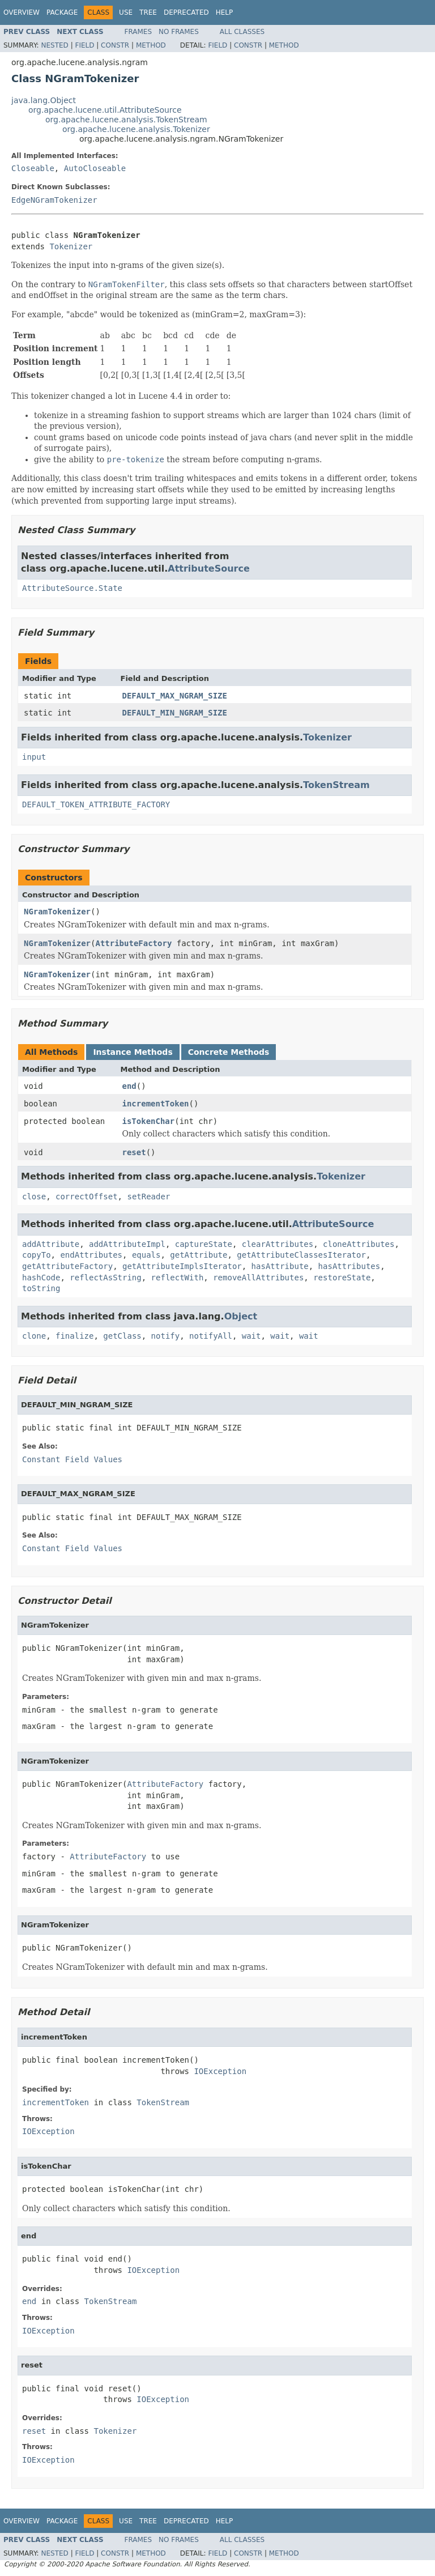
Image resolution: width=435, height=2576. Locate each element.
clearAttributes (277, 1244)
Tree (148, 12)
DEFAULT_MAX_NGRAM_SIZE (174, 695)
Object (241, 1316)
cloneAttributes (358, 1244)
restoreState (341, 1277)
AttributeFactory (133, 943)
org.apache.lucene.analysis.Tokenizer (136, 129)
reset (134, 1152)
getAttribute (198, 1254)
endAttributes (91, 1254)
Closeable (32, 168)
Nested (54, 45)
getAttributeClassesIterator (301, 1254)
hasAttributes (349, 1266)
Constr (115, 45)
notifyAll (210, 1335)
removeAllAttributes (258, 1277)
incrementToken (155, 1103)
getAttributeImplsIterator (182, 1266)
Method (151, 45)
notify (165, 1335)
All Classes (242, 32)
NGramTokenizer (57, 911)
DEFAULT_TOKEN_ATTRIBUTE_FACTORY (96, 804)
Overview (21, 12)
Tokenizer (70, 246)
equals (146, 1254)
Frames (138, 32)
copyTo (36, 1254)
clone (34, 1335)
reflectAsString (105, 1277)
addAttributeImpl (127, 1244)
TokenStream (336, 785)
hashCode (41, 1277)
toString (41, 1288)
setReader (148, 1196)
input (34, 756)
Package (62, 12)
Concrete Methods (229, 1052)
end (129, 1086)
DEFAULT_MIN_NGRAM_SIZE (174, 712)
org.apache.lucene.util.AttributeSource (105, 109)
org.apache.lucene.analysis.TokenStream (126, 119)
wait (251, 1335)
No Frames (179, 32)
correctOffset (87, 1196)
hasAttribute (280, 1266)
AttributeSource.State (72, 588)
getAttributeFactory (67, 1266)
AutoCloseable (95, 168)
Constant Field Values (72, 1459)
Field (84, 45)
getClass (122, 1335)
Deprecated (186, 12)
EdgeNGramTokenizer (54, 200)
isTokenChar (148, 1121)
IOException (220, 2071)
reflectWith (177, 1277)
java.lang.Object (43, 100)
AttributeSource (209, 568)
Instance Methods (132, 1052)
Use (126, 12)
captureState (203, 1244)
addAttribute (50, 1244)
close (34, 1196)
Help (224, 12)
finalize (74, 1335)
